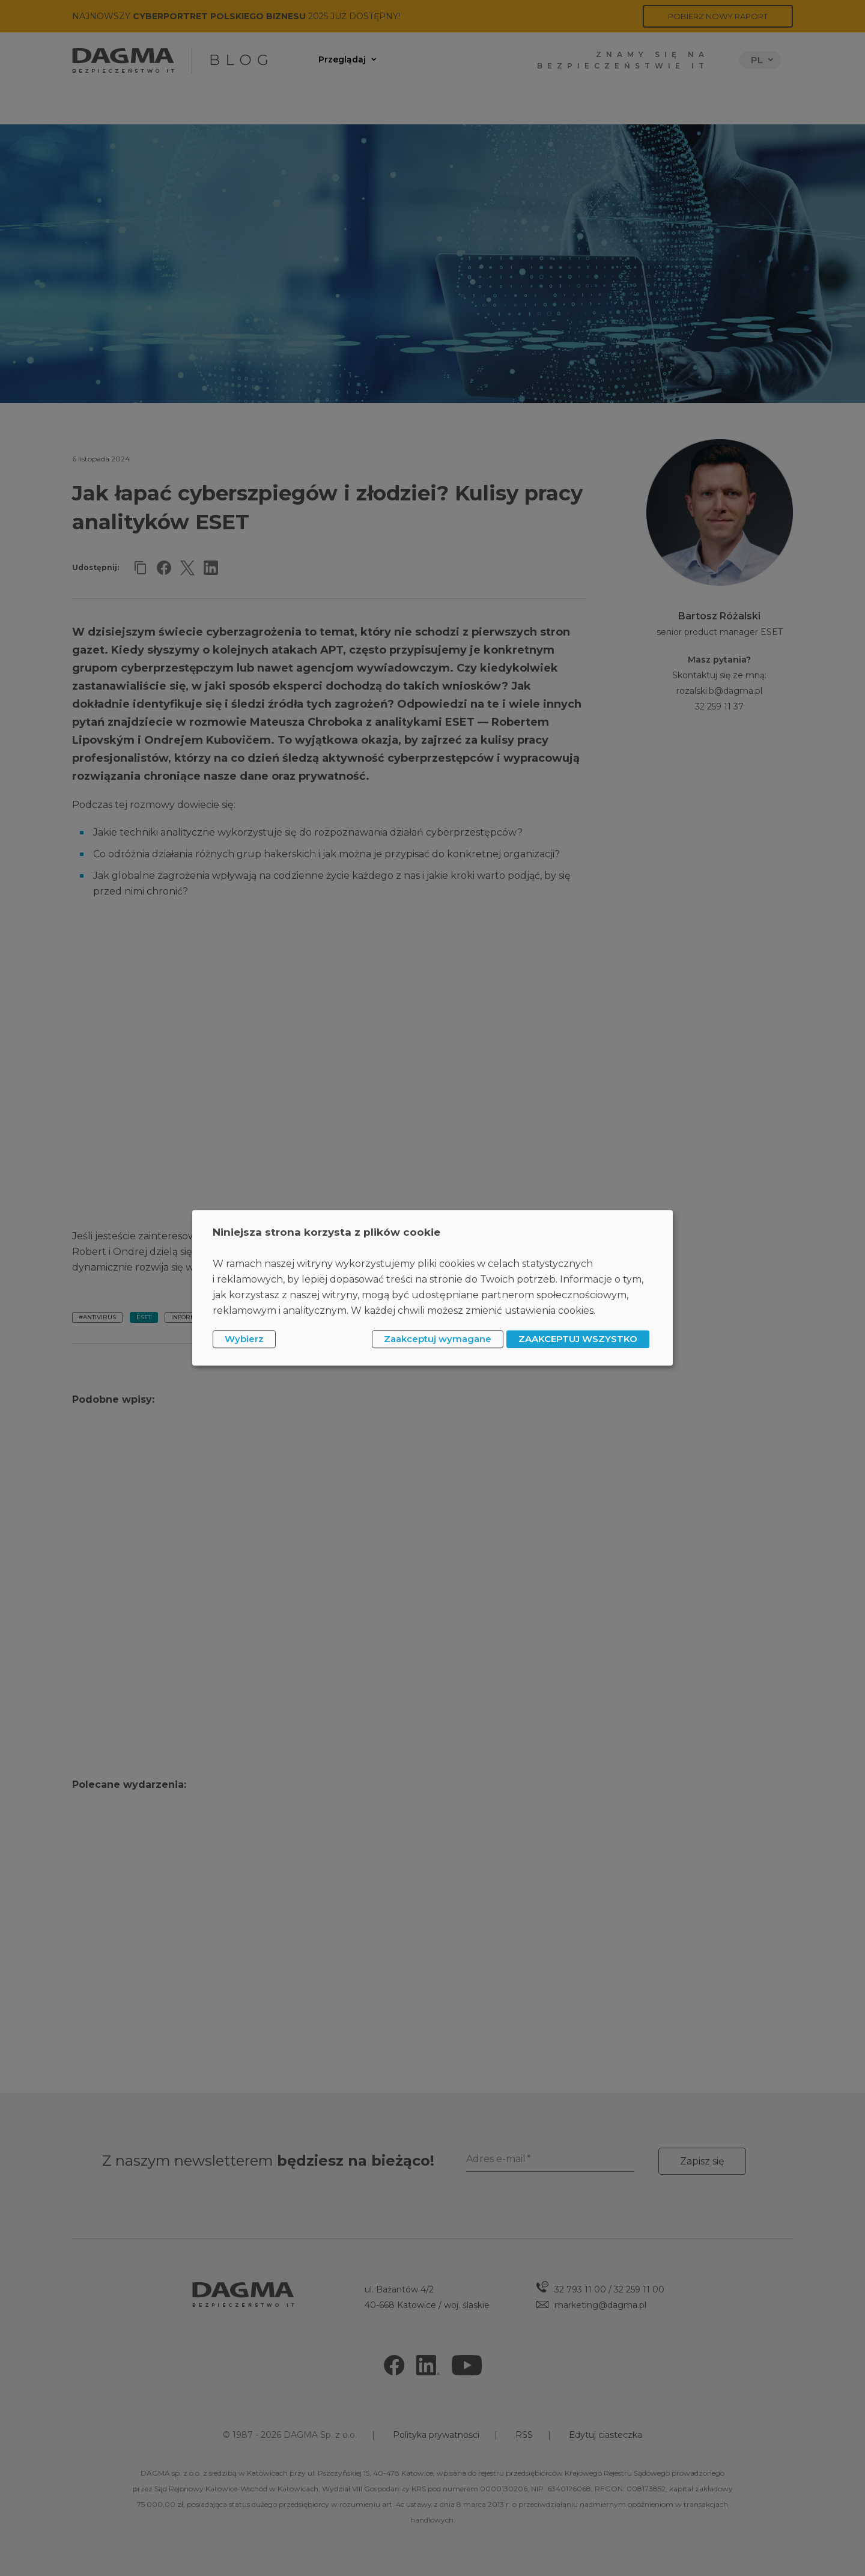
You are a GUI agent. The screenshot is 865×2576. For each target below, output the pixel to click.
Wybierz (244, 1338)
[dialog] (432, 1287)
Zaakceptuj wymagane (437, 1338)
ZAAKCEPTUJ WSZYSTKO (577, 1338)
